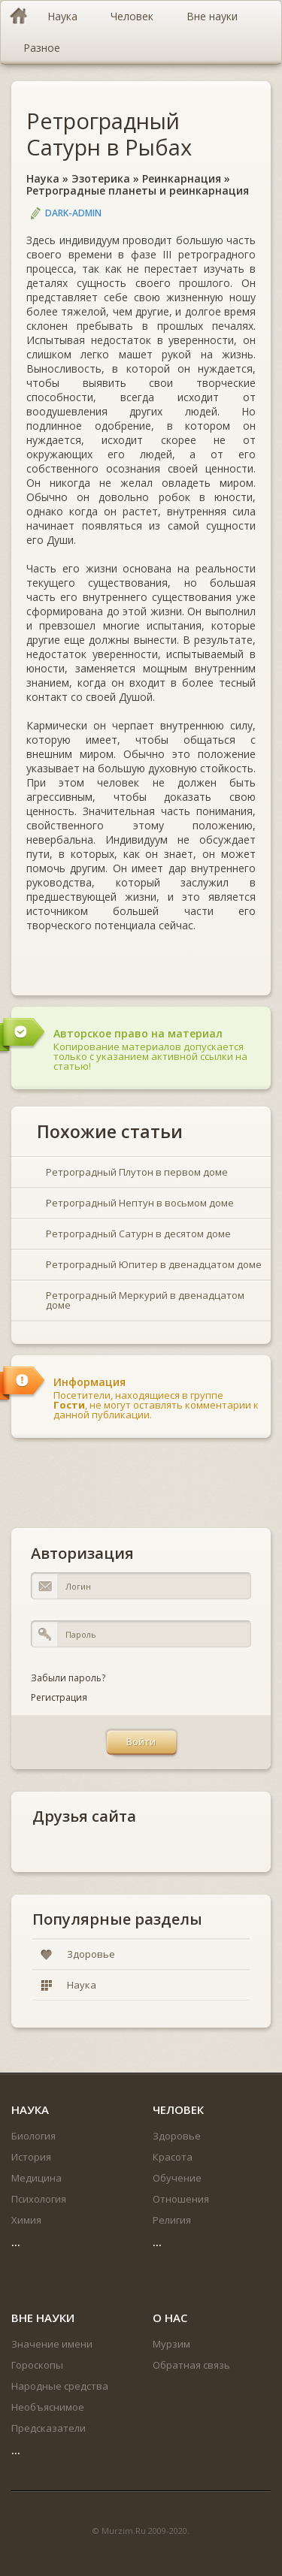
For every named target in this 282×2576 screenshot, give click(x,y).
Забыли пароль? (68, 1678)
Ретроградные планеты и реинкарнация (137, 190)
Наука (42, 178)
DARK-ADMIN (73, 213)
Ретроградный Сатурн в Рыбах (109, 134)
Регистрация (59, 1697)
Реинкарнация (181, 178)
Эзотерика (100, 178)
